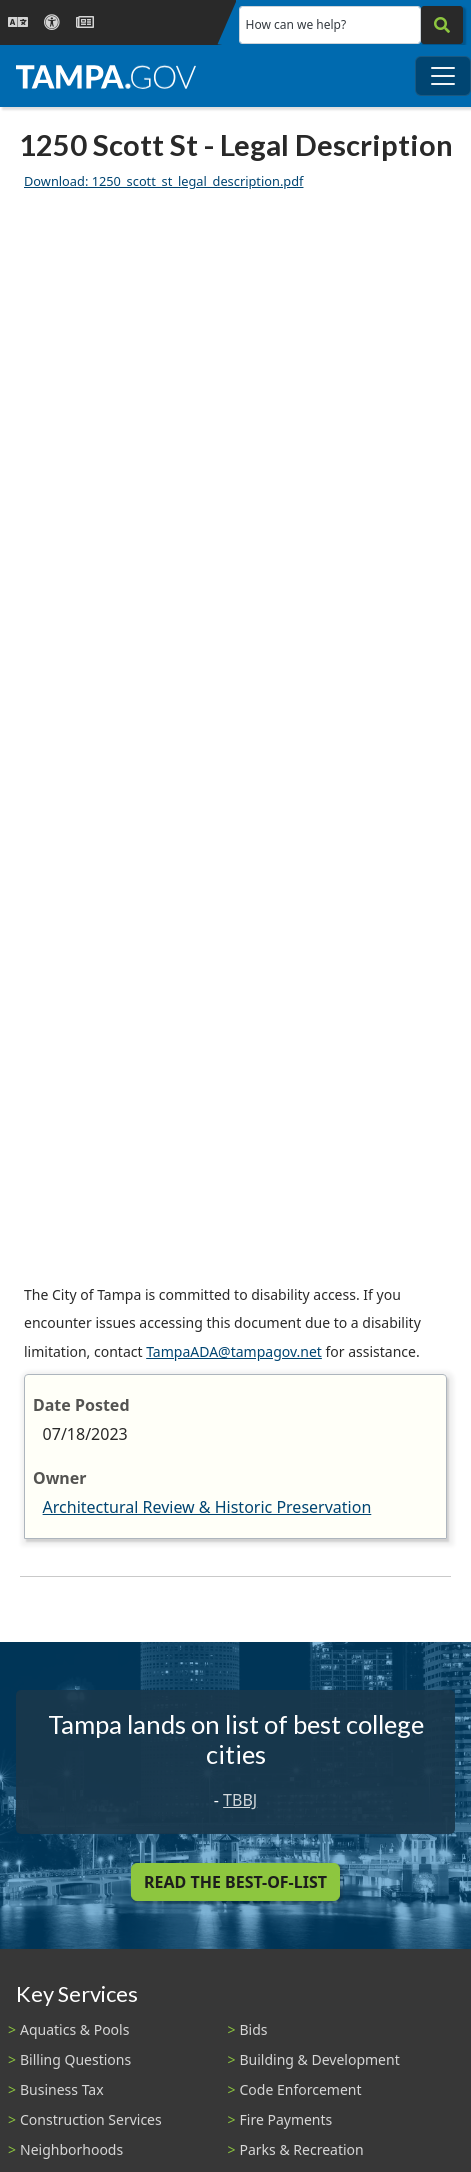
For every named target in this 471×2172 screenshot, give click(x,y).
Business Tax (62, 2089)
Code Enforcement (301, 2089)
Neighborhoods (71, 2149)
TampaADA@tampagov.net (234, 1351)
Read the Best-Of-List (235, 1882)
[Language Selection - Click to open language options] (18, 22)
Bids (254, 2029)
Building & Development (320, 2059)
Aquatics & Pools (74, 2029)
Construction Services (91, 2119)
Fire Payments (286, 2119)
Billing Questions (75, 2059)
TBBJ (240, 1800)
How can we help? (296, 24)
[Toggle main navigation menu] (443, 76)
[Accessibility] (52, 22)
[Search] (442, 25)
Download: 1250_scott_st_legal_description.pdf (163, 181)
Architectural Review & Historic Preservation (207, 1507)
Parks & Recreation (302, 2149)
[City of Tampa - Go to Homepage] (106, 76)
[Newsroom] (85, 22)
